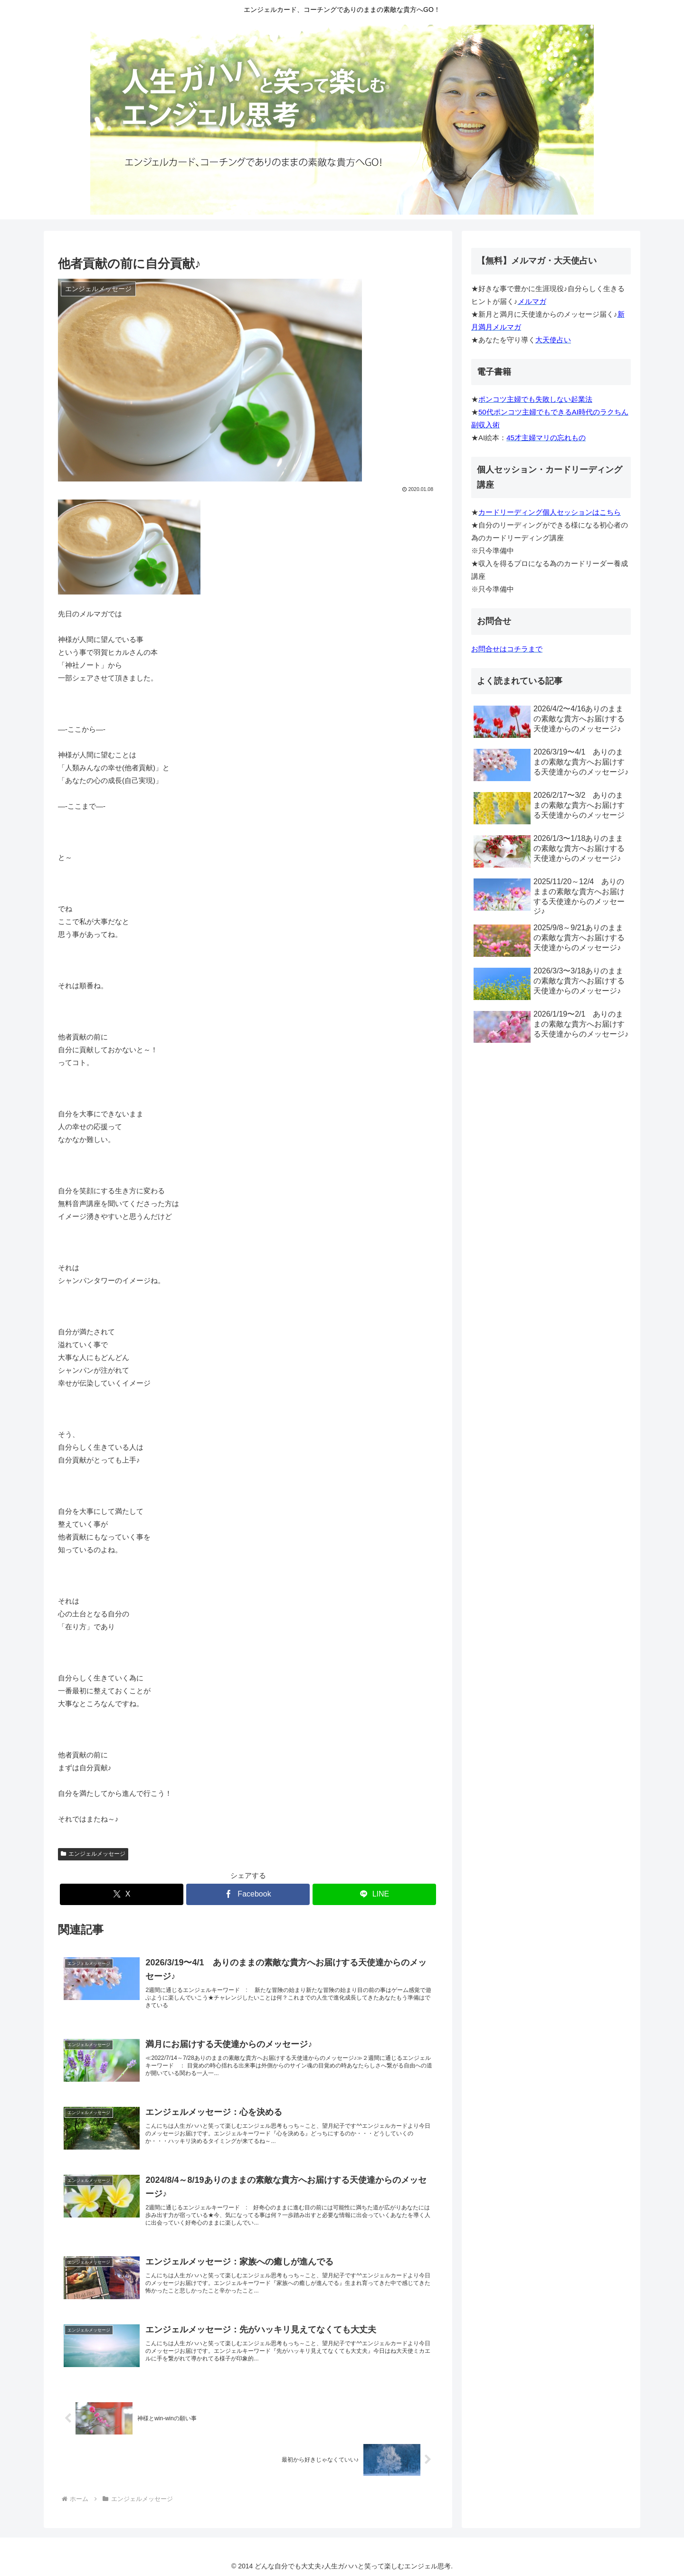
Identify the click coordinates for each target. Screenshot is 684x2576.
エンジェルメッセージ (93, 1853)
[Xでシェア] (121, 1894)
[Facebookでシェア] (248, 1894)
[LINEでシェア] (374, 1894)
